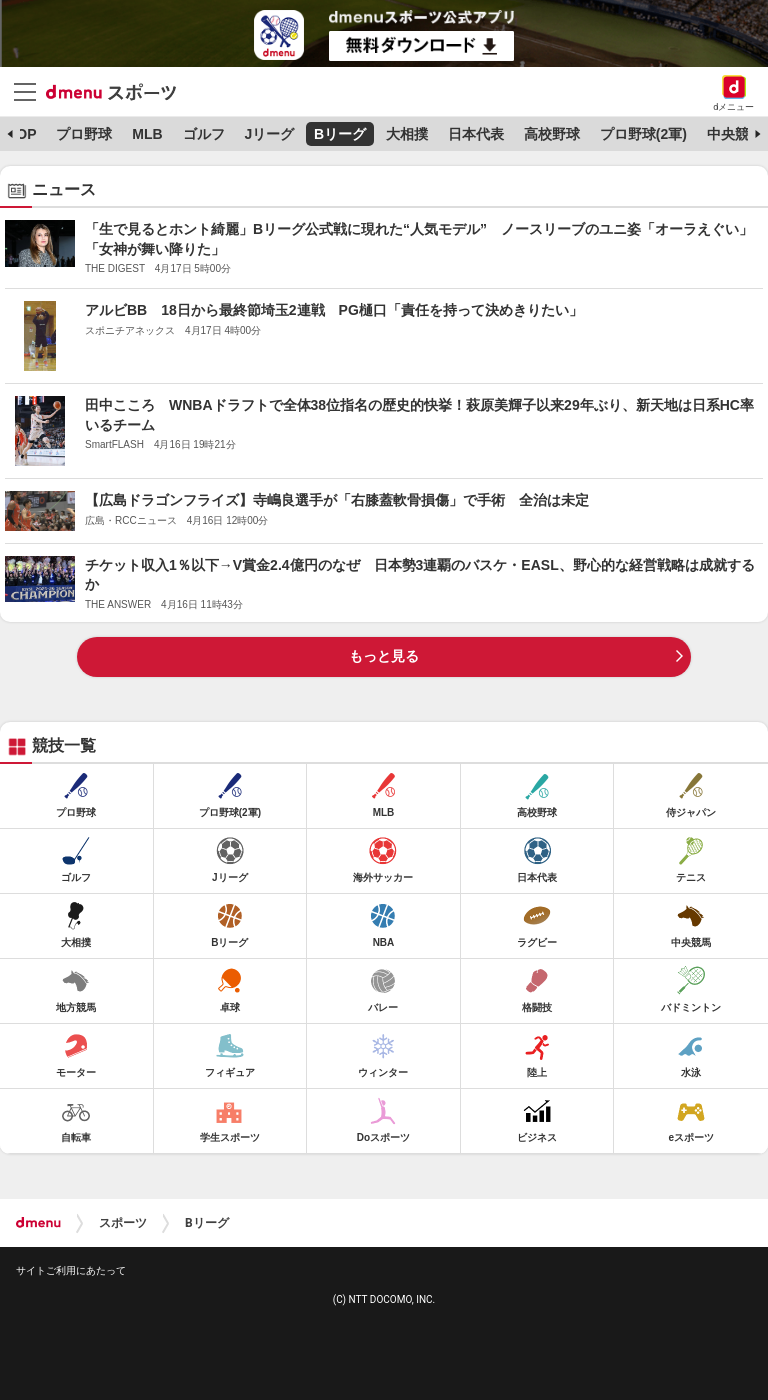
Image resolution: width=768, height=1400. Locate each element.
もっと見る (384, 656)
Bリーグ (340, 134)
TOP (22, 134)
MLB (147, 134)
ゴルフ (204, 134)
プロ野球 (84, 134)
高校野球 (552, 134)
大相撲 (407, 134)
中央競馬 (735, 134)
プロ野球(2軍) (643, 134)
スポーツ (123, 1223)
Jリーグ (269, 134)
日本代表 (476, 134)
